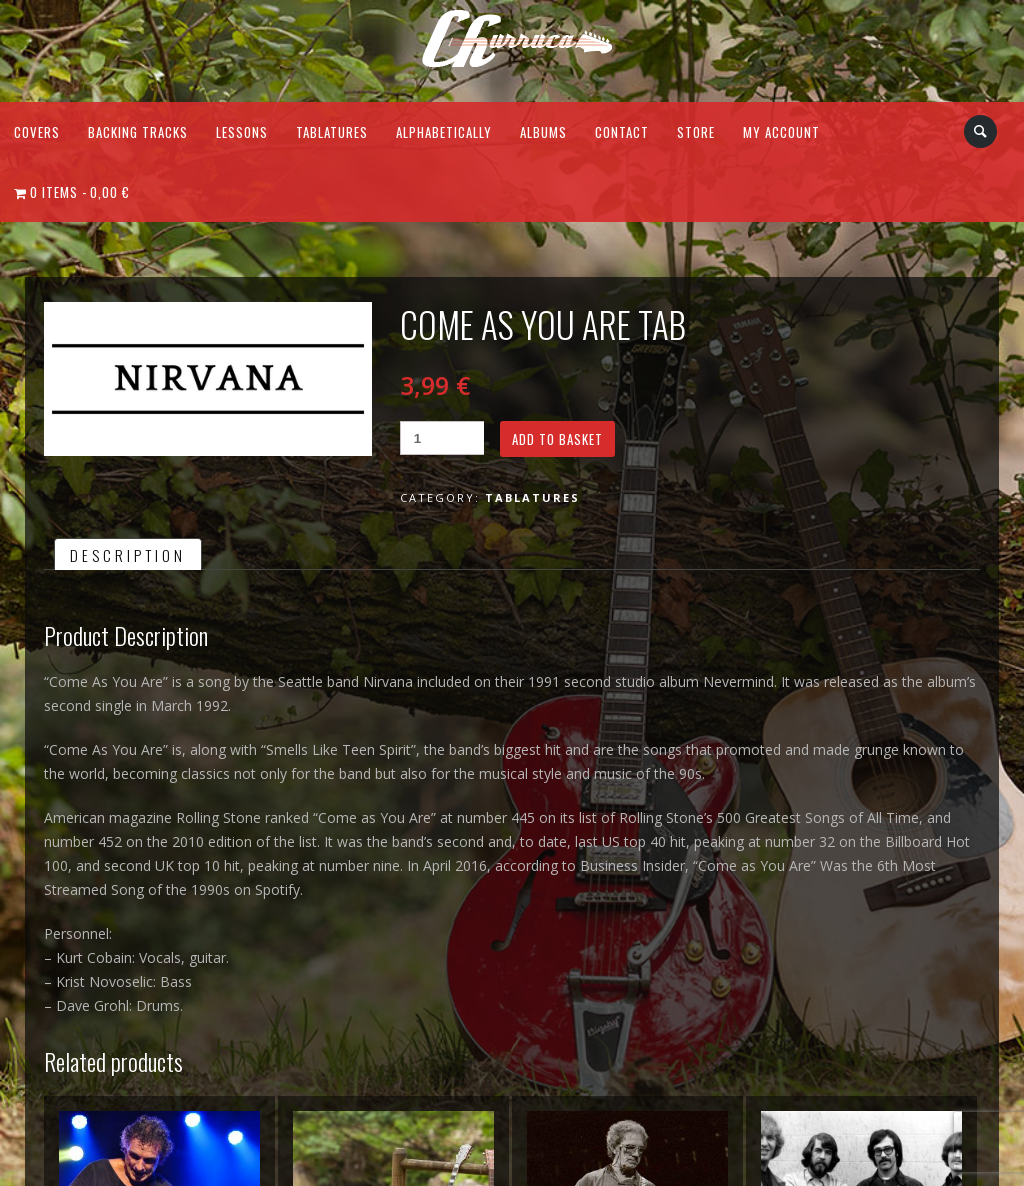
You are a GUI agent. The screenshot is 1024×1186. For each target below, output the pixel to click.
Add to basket (557, 439)
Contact (622, 132)
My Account (781, 132)
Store (696, 132)
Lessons (242, 132)
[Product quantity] (442, 438)
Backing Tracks (138, 132)
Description (128, 555)
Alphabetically (444, 132)
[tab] (128, 554)
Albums (543, 132)
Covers (37, 132)
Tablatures (332, 132)
